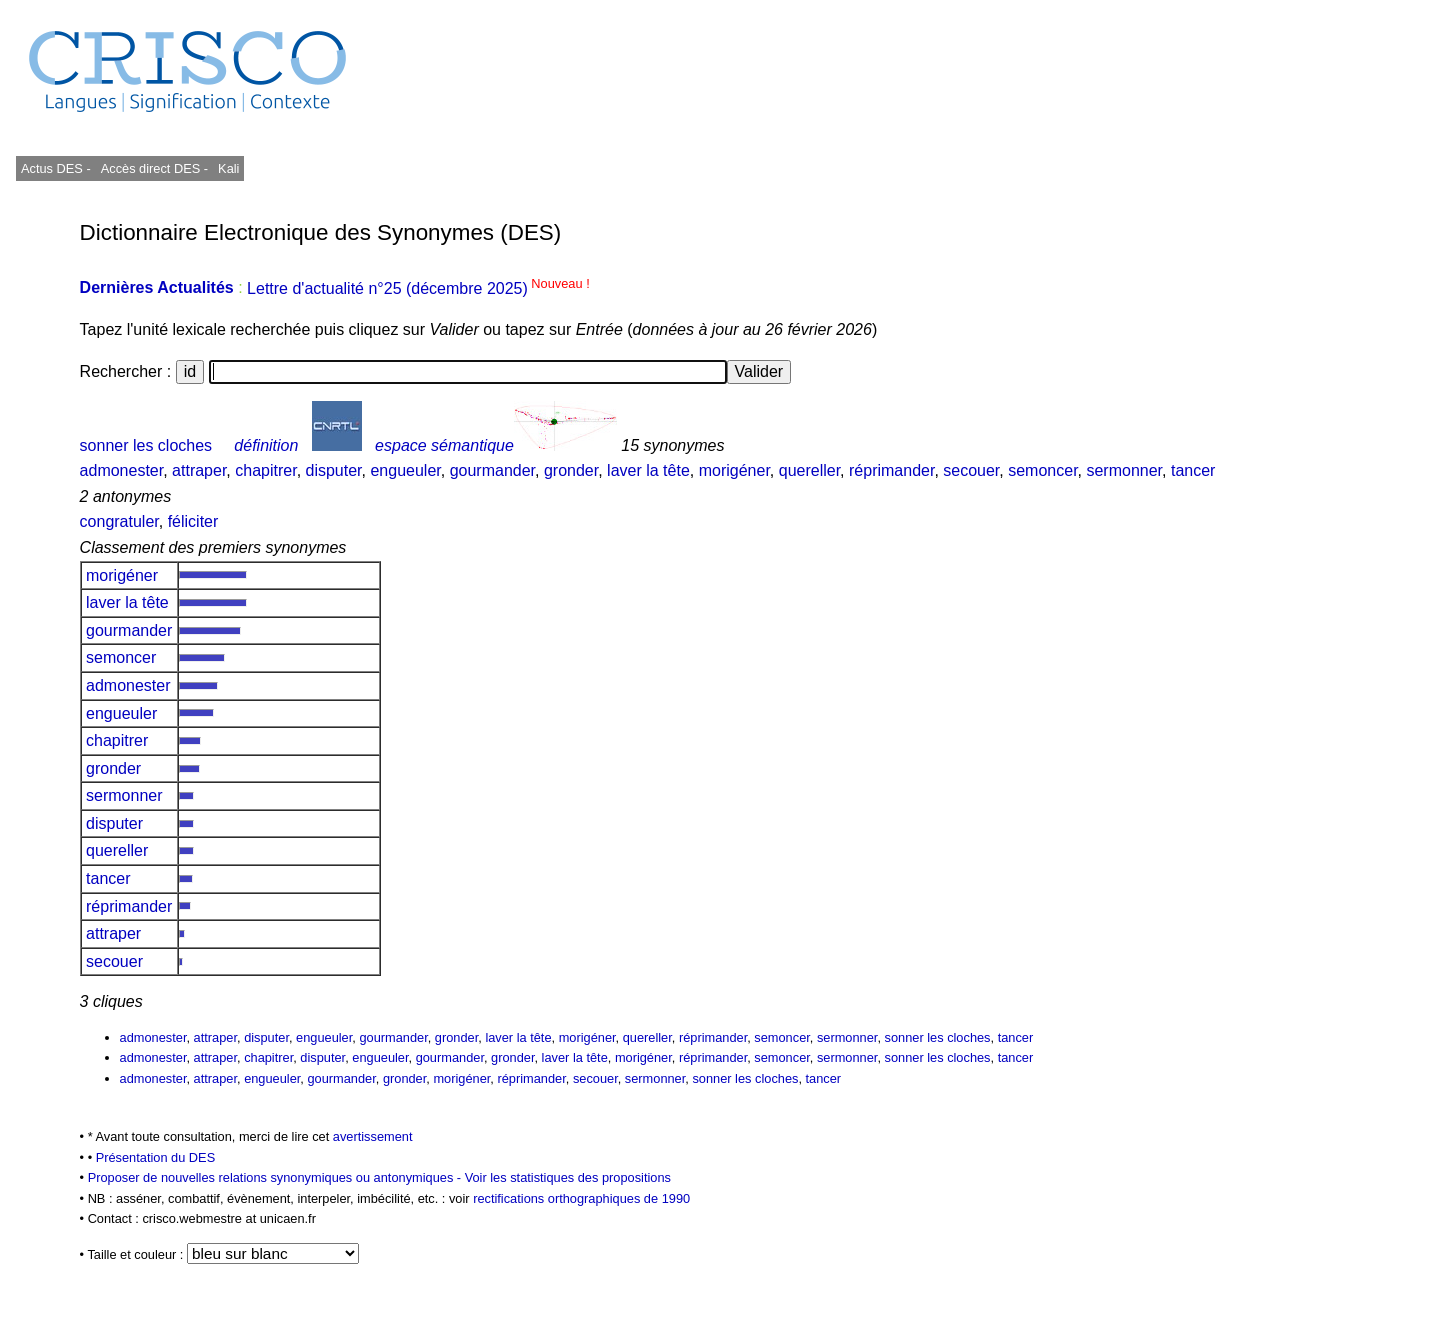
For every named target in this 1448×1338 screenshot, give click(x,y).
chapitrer (265, 470)
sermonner (1124, 470)
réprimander (891, 470)
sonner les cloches (146, 445)
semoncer (1042, 470)
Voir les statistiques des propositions (568, 1177)
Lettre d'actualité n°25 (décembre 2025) (418, 288)
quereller (809, 470)
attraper (199, 470)
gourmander (492, 470)
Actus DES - (56, 168)
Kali (228, 168)
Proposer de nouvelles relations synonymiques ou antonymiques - (276, 1177)
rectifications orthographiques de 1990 (581, 1198)
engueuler (405, 470)
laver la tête (648, 470)
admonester (122, 470)
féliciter (193, 521)
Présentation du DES (156, 1157)
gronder (571, 470)
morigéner (734, 470)
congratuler (119, 521)
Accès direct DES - (154, 168)
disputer (334, 470)
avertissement (373, 1136)
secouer (971, 470)
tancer (1193, 470)
